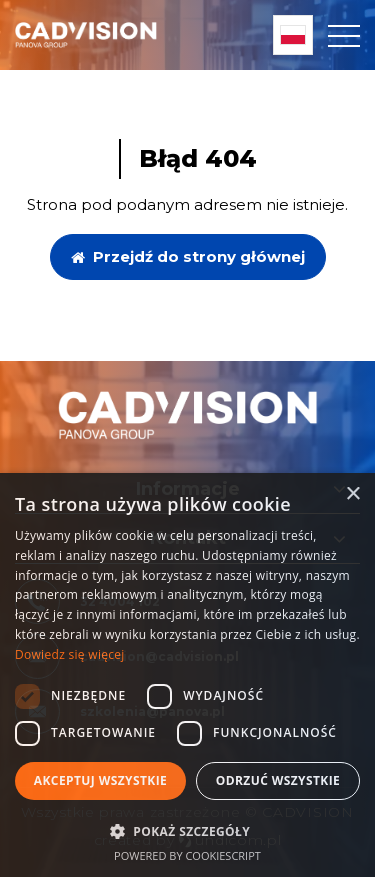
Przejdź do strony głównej (188, 256)
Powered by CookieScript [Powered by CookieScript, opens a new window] (187, 855)
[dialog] (187, 675)
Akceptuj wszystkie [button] (100, 780)
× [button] (352, 494)
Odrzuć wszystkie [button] (278, 780)
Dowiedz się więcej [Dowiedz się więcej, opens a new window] (70, 654)
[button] (187, 830)
